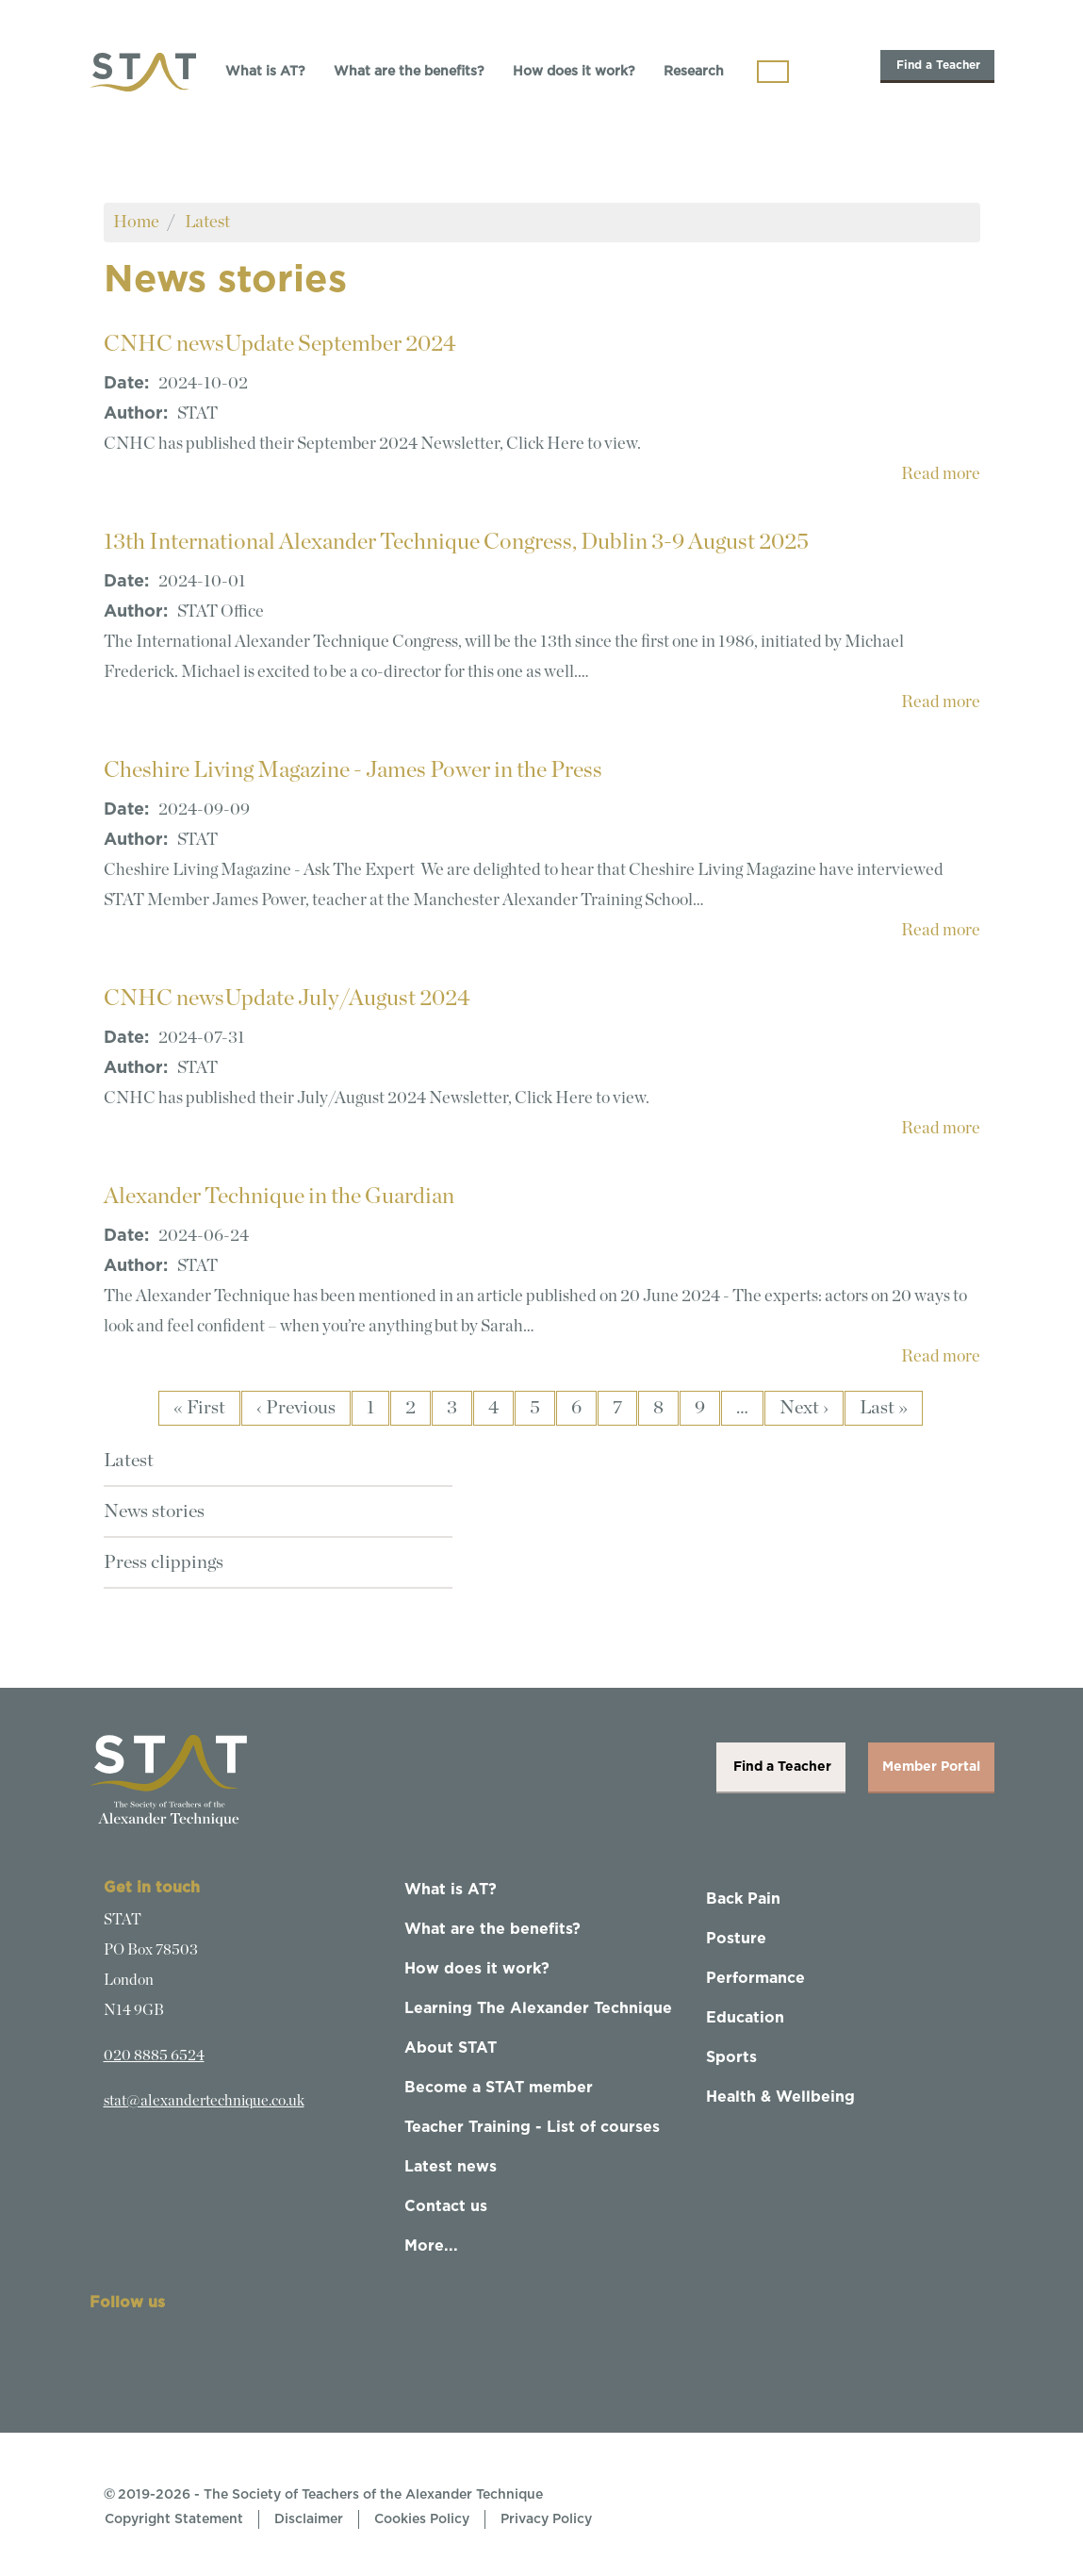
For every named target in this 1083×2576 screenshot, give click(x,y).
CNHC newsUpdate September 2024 (280, 344)
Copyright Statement (174, 2519)
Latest (207, 222)
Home (136, 222)
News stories (154, 1511)
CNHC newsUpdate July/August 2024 (287, 998)
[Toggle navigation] (773, 71)
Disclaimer (308, 2519)
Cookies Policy (421, 2519)
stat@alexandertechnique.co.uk (204, 2100)
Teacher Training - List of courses (532, 2127)
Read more (940, 474)
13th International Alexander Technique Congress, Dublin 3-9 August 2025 (456, 542)
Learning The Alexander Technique (538, 2008)
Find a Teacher (937, 65)
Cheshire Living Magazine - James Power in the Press (353, 770)
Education (745, 2017)
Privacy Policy (546, 2519)
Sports (731, 2057)
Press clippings (163, 1562)
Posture (736, 1938)
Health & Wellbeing (780, 2097)
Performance (755, 1978)
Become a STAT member (498, 2087)
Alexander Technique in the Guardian (279, 1196)
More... (431, 2246)
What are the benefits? (409, 71)
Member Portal (931, 1767)
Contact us (445, 2206)
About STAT (450, 2048)
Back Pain (743, 1899)
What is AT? (265, 71)
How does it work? (574, 71)
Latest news (450, 2166)
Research (694, 71)
